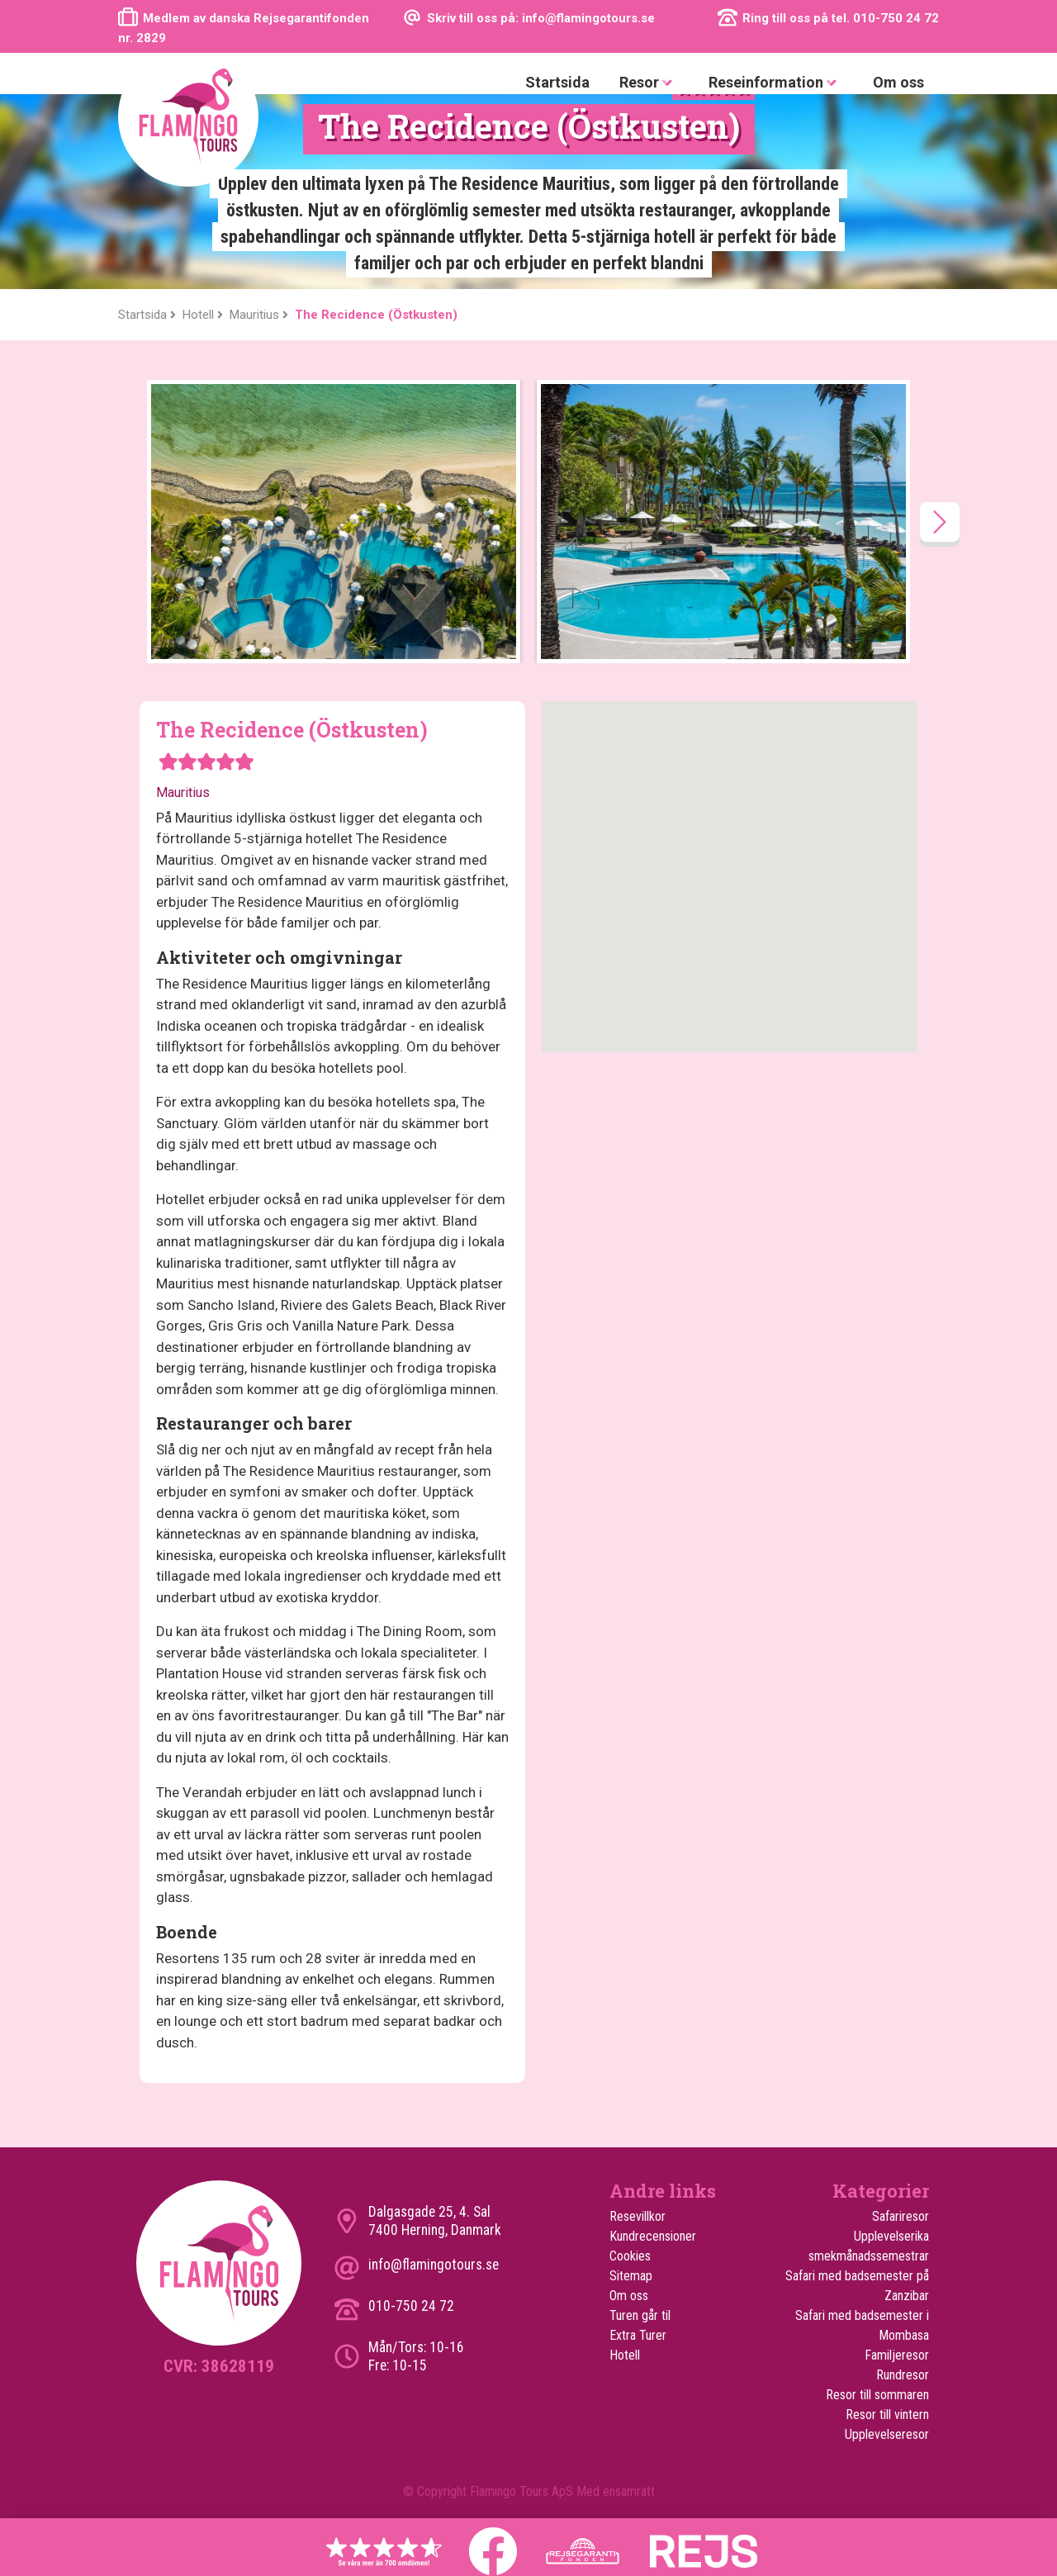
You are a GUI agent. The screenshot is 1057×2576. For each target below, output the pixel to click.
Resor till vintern (887, 2414)
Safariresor (900, 2216)
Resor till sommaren (877, 2395)
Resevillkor (637, 2216)
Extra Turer (637, 2335)
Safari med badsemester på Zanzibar (857, 2285)
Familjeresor (897, 2355)
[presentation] (940, 522)
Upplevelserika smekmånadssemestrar (868, 2246)
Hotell (624, 2355)
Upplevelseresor (887, 2434)
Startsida (557, 82)
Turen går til (640, 2315)
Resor (649, 83)
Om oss (898, 82)
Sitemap (630, 2276)
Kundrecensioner (652, 2236)
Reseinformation (776, 83)
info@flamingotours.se (433, 2264)
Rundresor (902, 2375)
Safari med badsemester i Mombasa (862, 2325)
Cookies (630, 2256)
